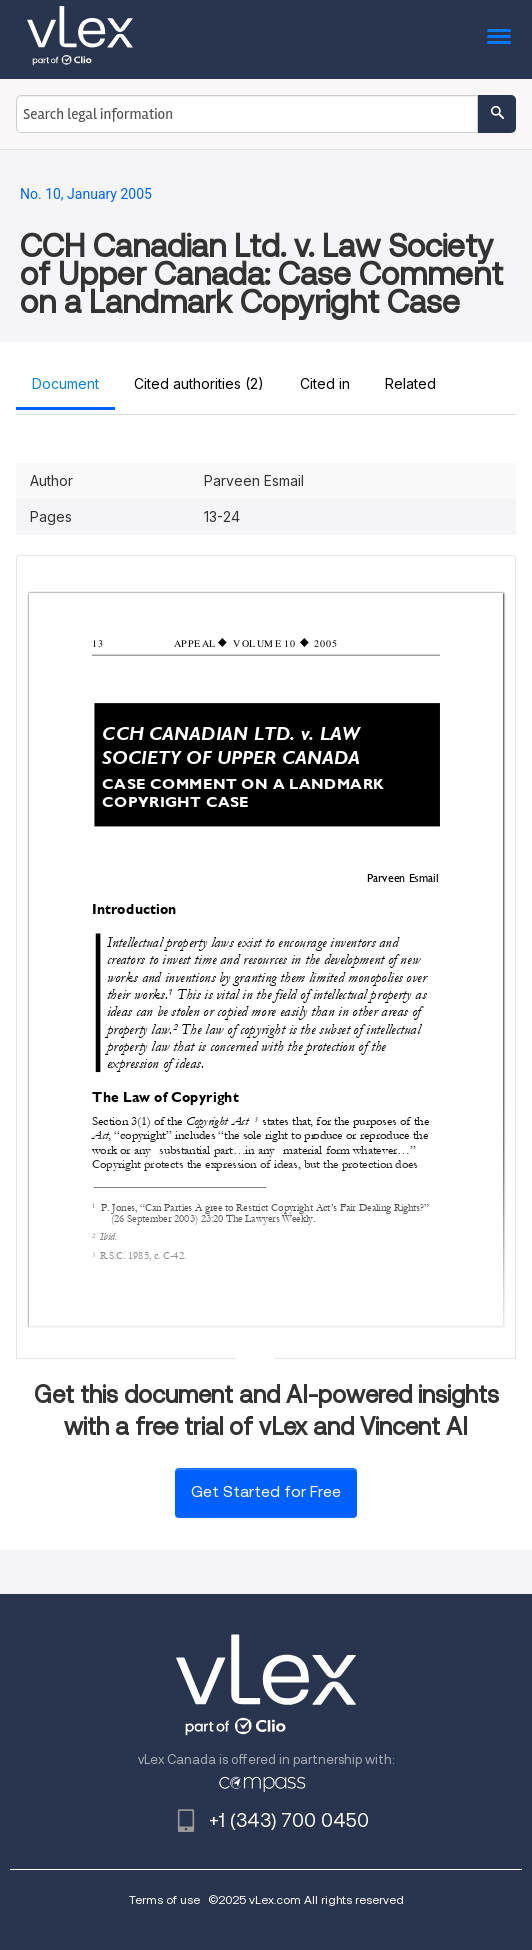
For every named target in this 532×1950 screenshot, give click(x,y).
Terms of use (164, 1899)
